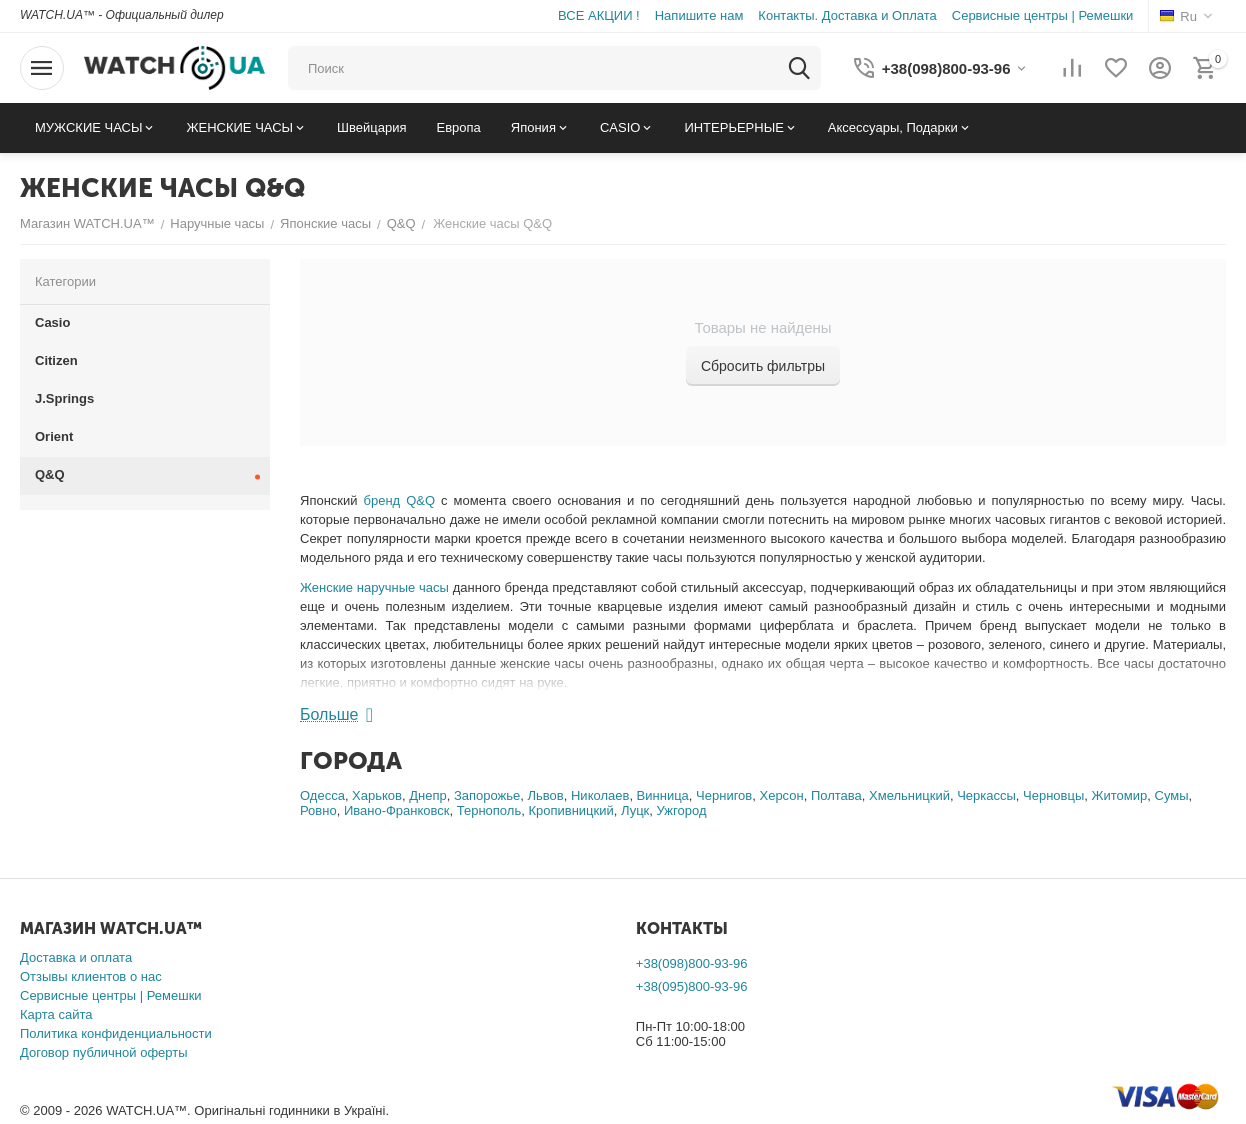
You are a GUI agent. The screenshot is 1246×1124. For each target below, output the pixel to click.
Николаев (600, 795)
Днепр (427, 795)
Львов (546, 795)
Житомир (1120, 795)
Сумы (1172, 795)
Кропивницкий (570, 810)
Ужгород (682, 810)
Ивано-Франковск (397, 810)
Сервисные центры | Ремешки (111, 995)
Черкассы (986, 795)
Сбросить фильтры (763, 366)
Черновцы (1053, 795)
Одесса (322, 795)
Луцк (635, 810)
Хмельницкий (909, 795)
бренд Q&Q (400, 500)
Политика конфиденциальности (116, 1033)
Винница (663, 795)
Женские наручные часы (374, 587)
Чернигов (724, 795)
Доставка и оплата (76, 957)
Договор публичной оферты (104, 1052)
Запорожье (487, 795)
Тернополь (489, 810)
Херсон (781, 795)
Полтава (836, 795)
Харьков (377, 795)
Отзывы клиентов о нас (91, 976)
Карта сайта (56, 1014)
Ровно (318, 810)
